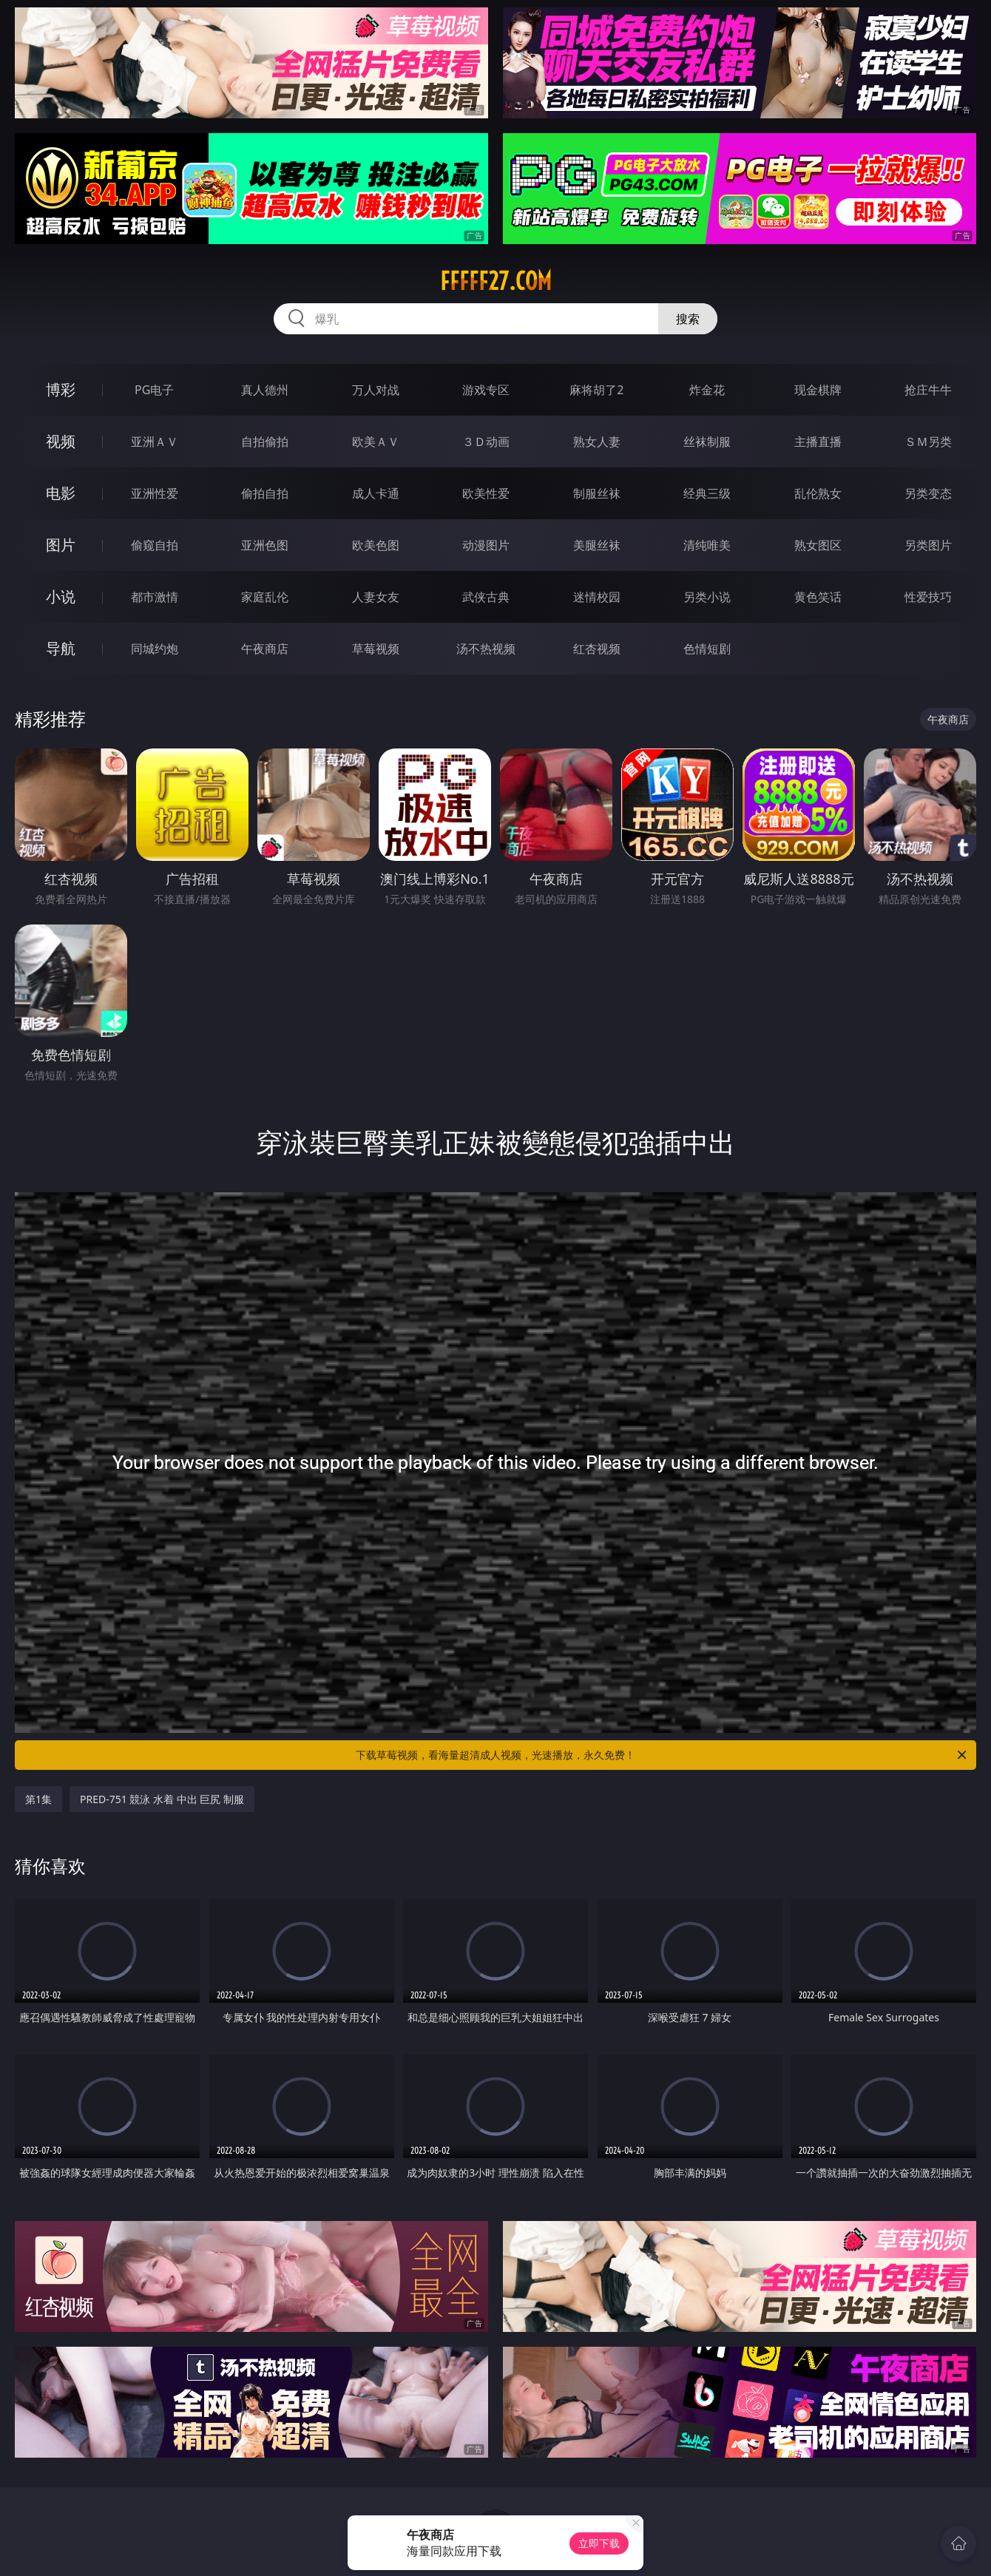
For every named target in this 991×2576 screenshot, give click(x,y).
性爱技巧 (928, 597)
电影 (60, 493)
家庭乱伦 (264, 597)
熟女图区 (818, 545)
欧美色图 (375, 545)
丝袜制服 (707, 441)
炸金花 (707, 390)
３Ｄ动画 (486, 441)
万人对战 (375, 390)
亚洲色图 (264, 545)
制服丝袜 (596, 493)
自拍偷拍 (264, 441)
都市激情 (154, 597)
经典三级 (707, 493)
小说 (60, 596)
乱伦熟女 (818, 493)
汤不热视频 (485, 648)
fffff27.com (496, 281)
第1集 (38, 1799)
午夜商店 (264, 648)
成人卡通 (375, 493)
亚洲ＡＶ (154, 441)
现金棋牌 (818, 390)
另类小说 (707, 597)
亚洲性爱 (154, 493)
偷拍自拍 (264, 493)
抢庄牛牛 (928, 390)
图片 (60, 545)
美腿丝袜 (596, 545)
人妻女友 (375, 597)
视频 (60, 441)
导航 (60, 648)
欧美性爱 (486, 493)
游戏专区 (486, 390)
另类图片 (928, 545)
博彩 (60, 389)
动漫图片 (486, 545)
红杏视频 (596, 648)
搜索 (688, 319)
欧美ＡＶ (375, 441)
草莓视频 (375, 648)
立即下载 (599, 2543)
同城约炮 (154, 648)
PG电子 (154, 390)
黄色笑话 (818, 597)
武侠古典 (486, 597)
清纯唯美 (707, 545)
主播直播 (818, 441)
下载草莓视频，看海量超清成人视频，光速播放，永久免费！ (662, 1755)
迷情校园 (596, 597)
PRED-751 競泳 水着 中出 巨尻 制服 (162, 1799)
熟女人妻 (596, 441)
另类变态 (928, 493)
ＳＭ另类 (928, 441)
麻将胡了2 (596, 390)
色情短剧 (707, 648)
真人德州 (264, 390)
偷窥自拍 (154, 545)
